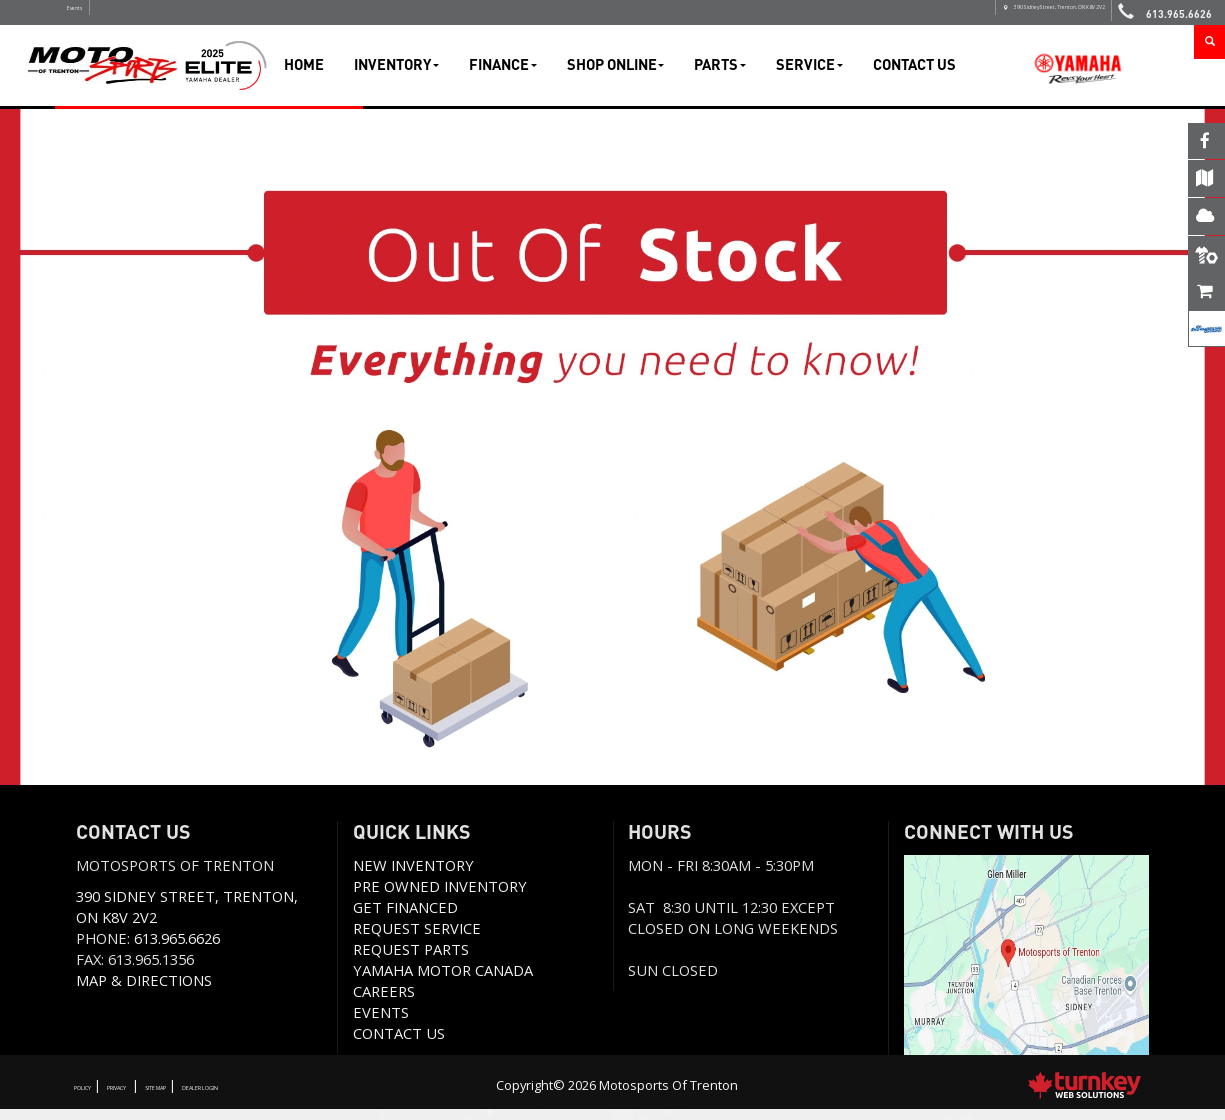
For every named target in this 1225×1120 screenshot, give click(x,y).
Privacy (157, 1096)
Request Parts (411, 960)
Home (304, 75)
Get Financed (405, 918)
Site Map (228, 1096)
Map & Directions (144, 991)
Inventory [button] (396, 75)
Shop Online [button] (616, 75)
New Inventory (413, 876)
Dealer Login (315, 1096)
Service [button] (809, 75)
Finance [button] (503, 75)
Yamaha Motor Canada (443, 981)
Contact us (399, 1044)
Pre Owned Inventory (440, 897)
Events (94, 17)
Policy (95, 1096)
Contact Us (914, 75)
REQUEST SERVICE (417, 939)
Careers (384, 1002)
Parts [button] (720, 75)
